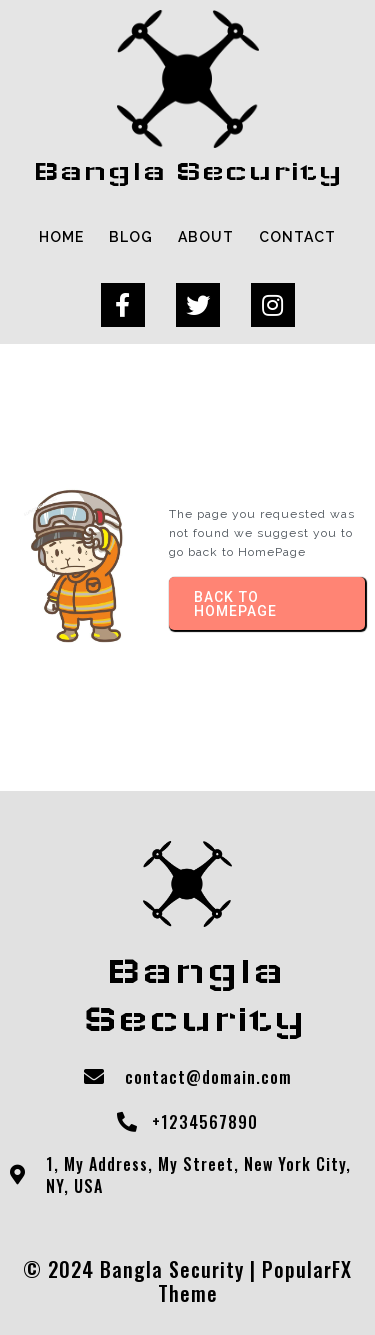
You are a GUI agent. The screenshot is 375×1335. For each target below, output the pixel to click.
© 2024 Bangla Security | (142, 1269)
